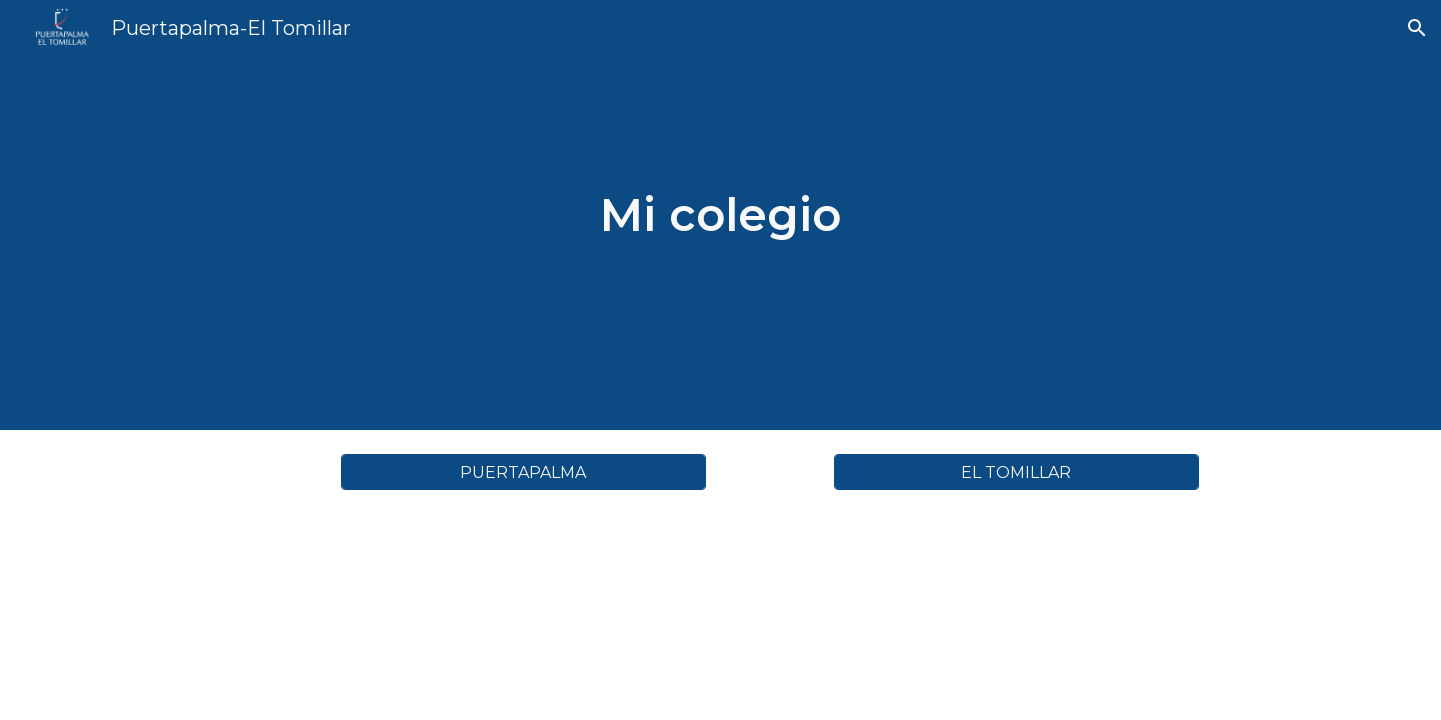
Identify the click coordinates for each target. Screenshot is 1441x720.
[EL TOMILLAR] (1016, 472)
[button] (1417, 28)
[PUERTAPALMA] (523, 472)
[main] (721, 215)
